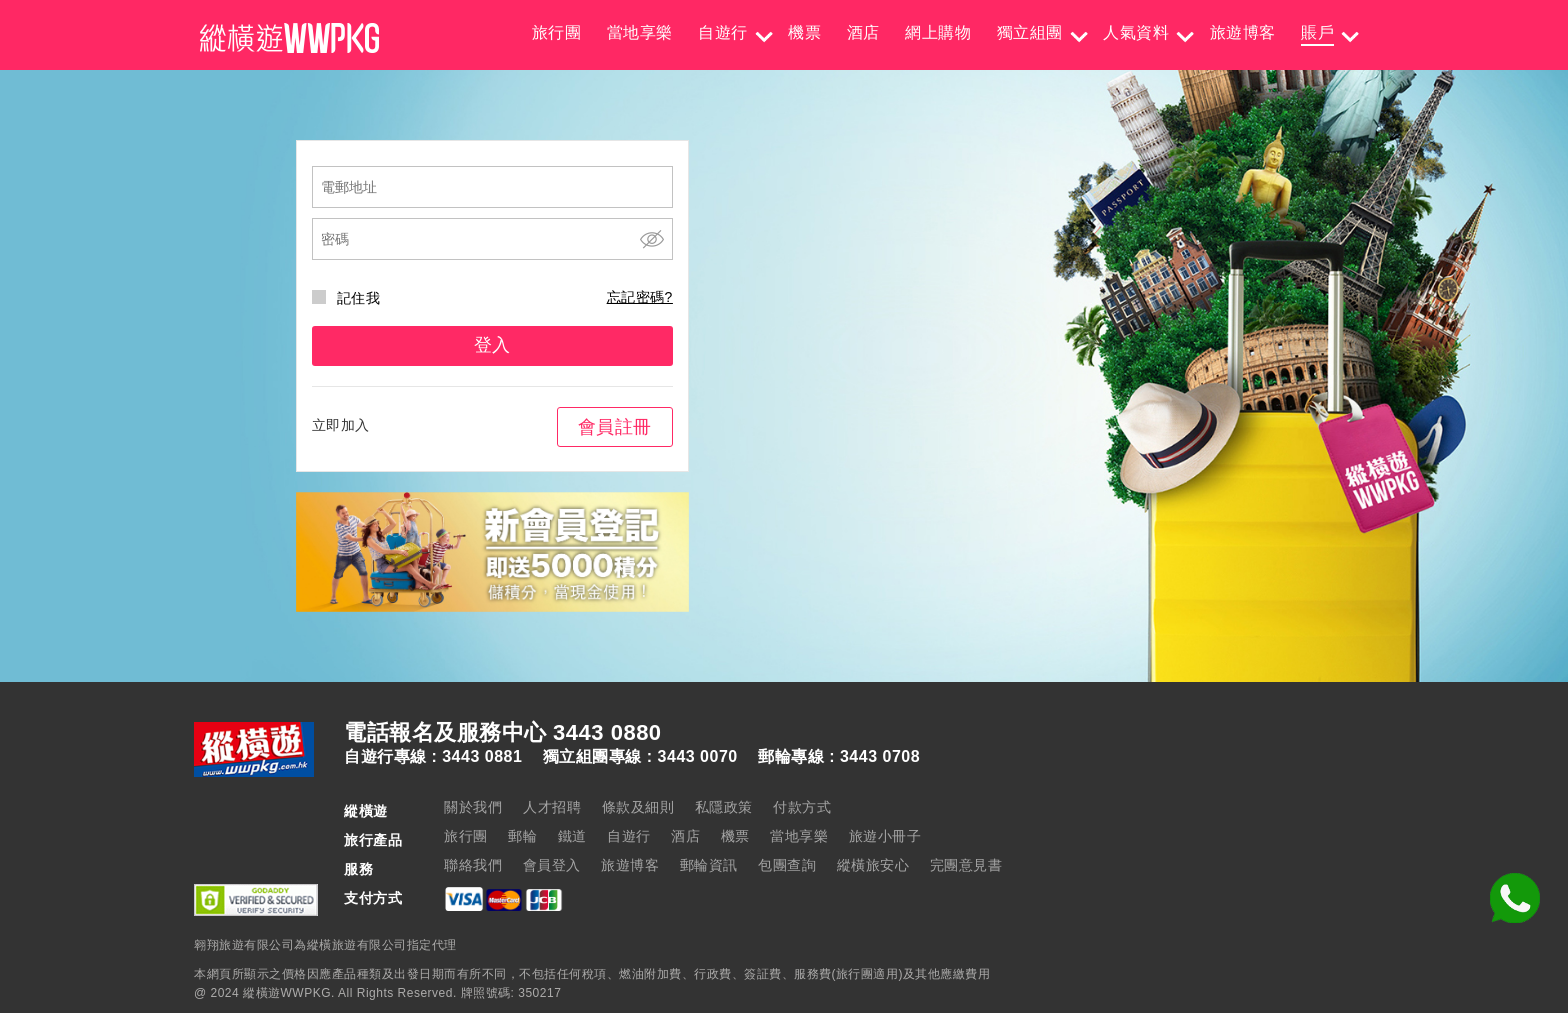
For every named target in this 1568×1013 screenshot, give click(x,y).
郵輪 (522, 836)
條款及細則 (638, 807)
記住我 (346, 298)
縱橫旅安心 (873, 865)
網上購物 (938, 32)
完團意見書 (966, 865)
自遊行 (723, 32)
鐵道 (572, 836)
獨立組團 (1030, 32)
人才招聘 (552, 807)
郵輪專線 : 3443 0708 (839, 757)
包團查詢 (787, 865)
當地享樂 (640, 32)
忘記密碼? (640, 297)
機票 (804, 32)
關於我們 (473, 807)
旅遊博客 (1243, 32)
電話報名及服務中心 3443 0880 (503, 733)
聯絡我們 (473, 865)
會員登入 (552, 865)
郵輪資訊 (709, 865)
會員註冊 (615, 427)
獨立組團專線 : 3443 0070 (640, 757)
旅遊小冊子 (885, 836)
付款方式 (802, 807)
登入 (492, 345)
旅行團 (557, 32)
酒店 (863, 32)
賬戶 (1317, 32)
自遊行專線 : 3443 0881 (433, 757)
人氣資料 (1136, 32)
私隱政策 (724, 807)
